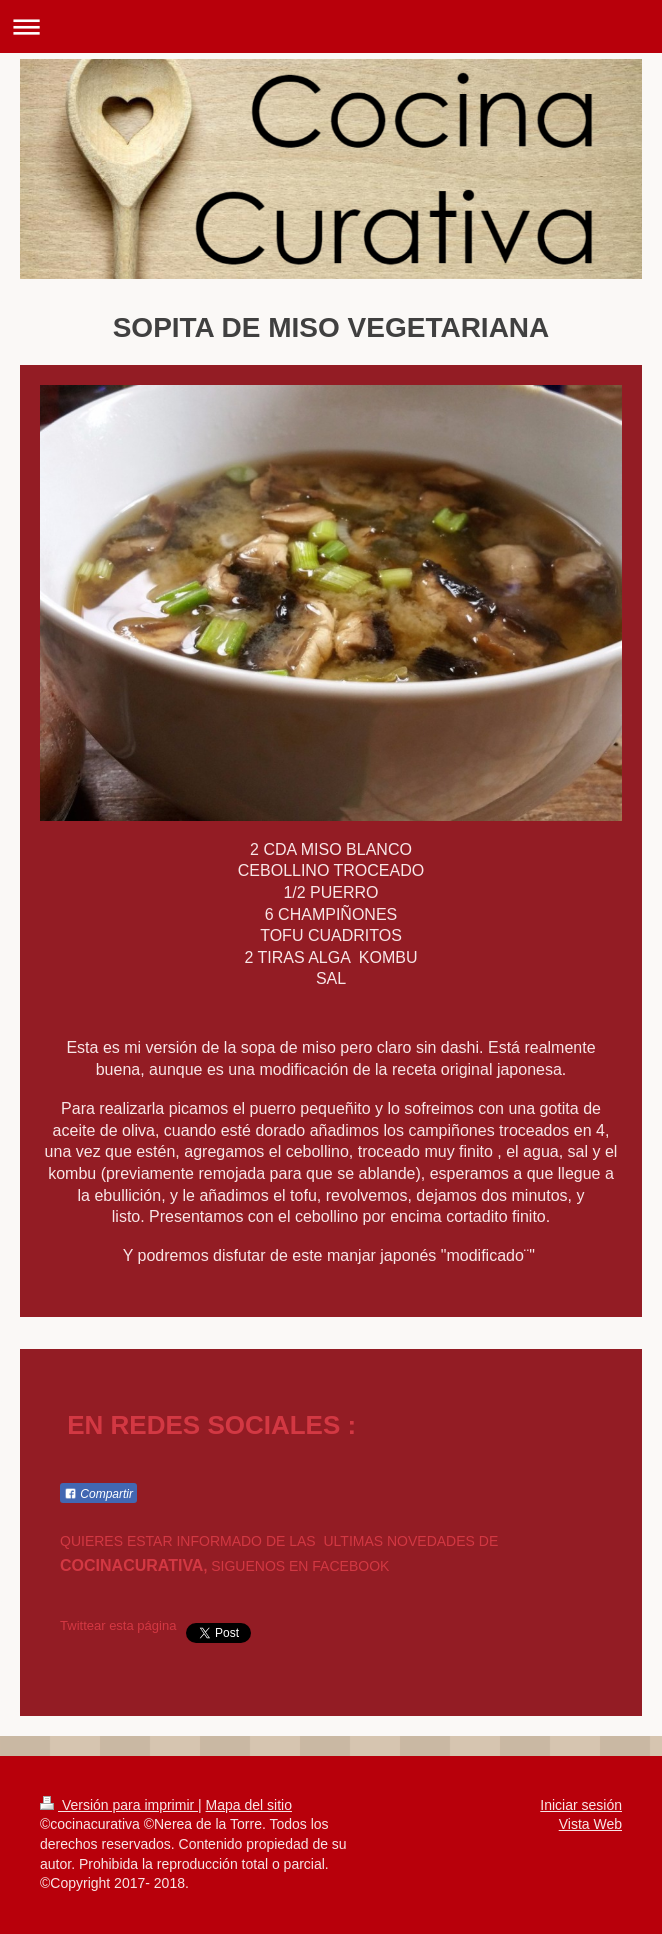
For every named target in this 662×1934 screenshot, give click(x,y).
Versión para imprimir (119, 1805)
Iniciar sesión (581, 1805)
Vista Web (590, 1824)
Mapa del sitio (249, 1805)
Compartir (98, 1494)
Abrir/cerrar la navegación (331, 26)
